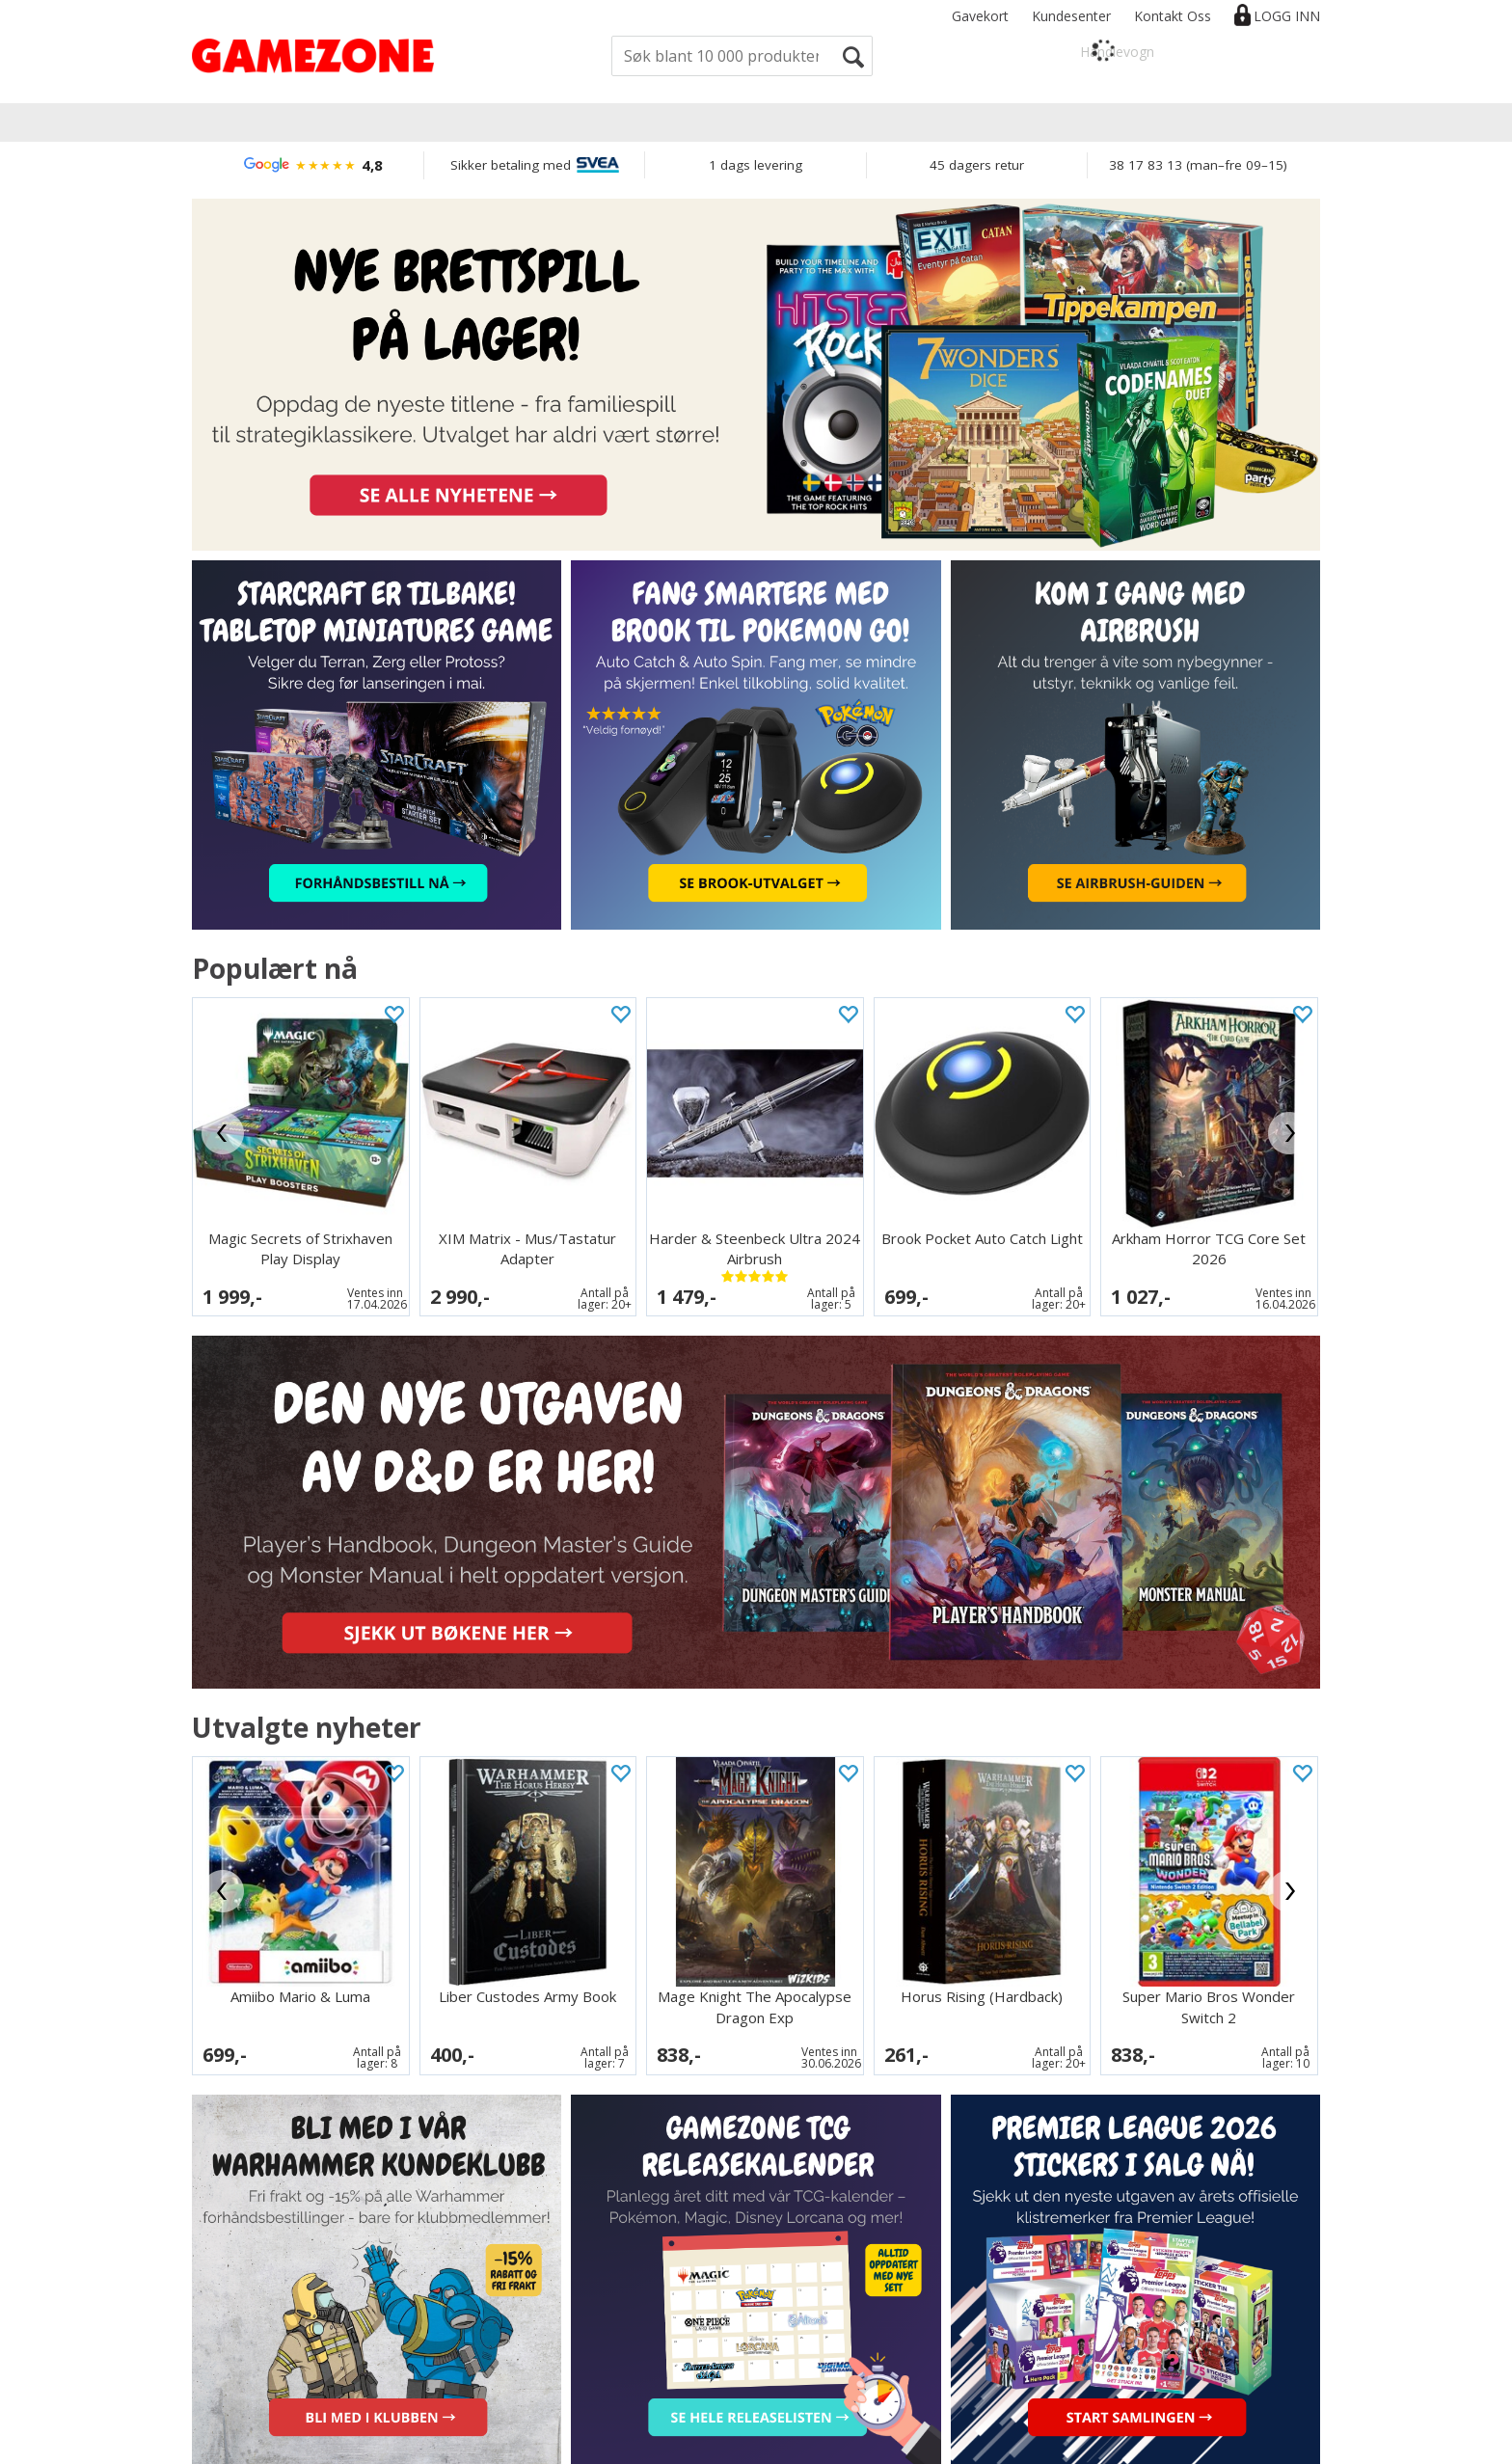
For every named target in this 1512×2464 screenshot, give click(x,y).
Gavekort (980, 16)
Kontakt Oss (1172, 16)
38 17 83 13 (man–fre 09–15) (1198, 165)
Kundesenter (1071, 16)
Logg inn (1287, 16)
